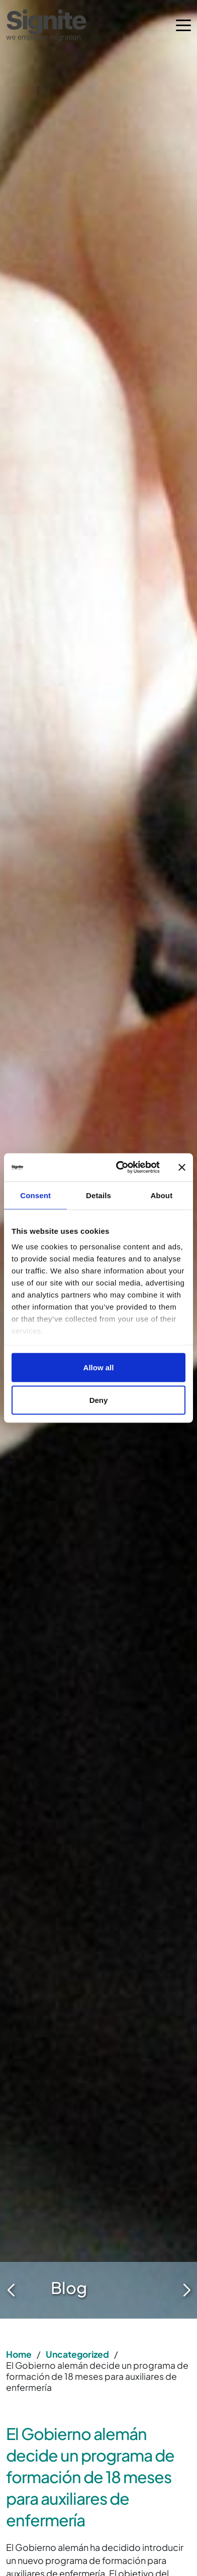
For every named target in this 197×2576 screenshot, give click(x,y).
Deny (98, 1400)
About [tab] (161, 1195)
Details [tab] (98, 1195)
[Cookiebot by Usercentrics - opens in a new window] (119, 1167)
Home (19, 2354)
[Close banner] (181, 1167)
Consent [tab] (35, 1195)
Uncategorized (77, 2354)
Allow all (98, 1367)
